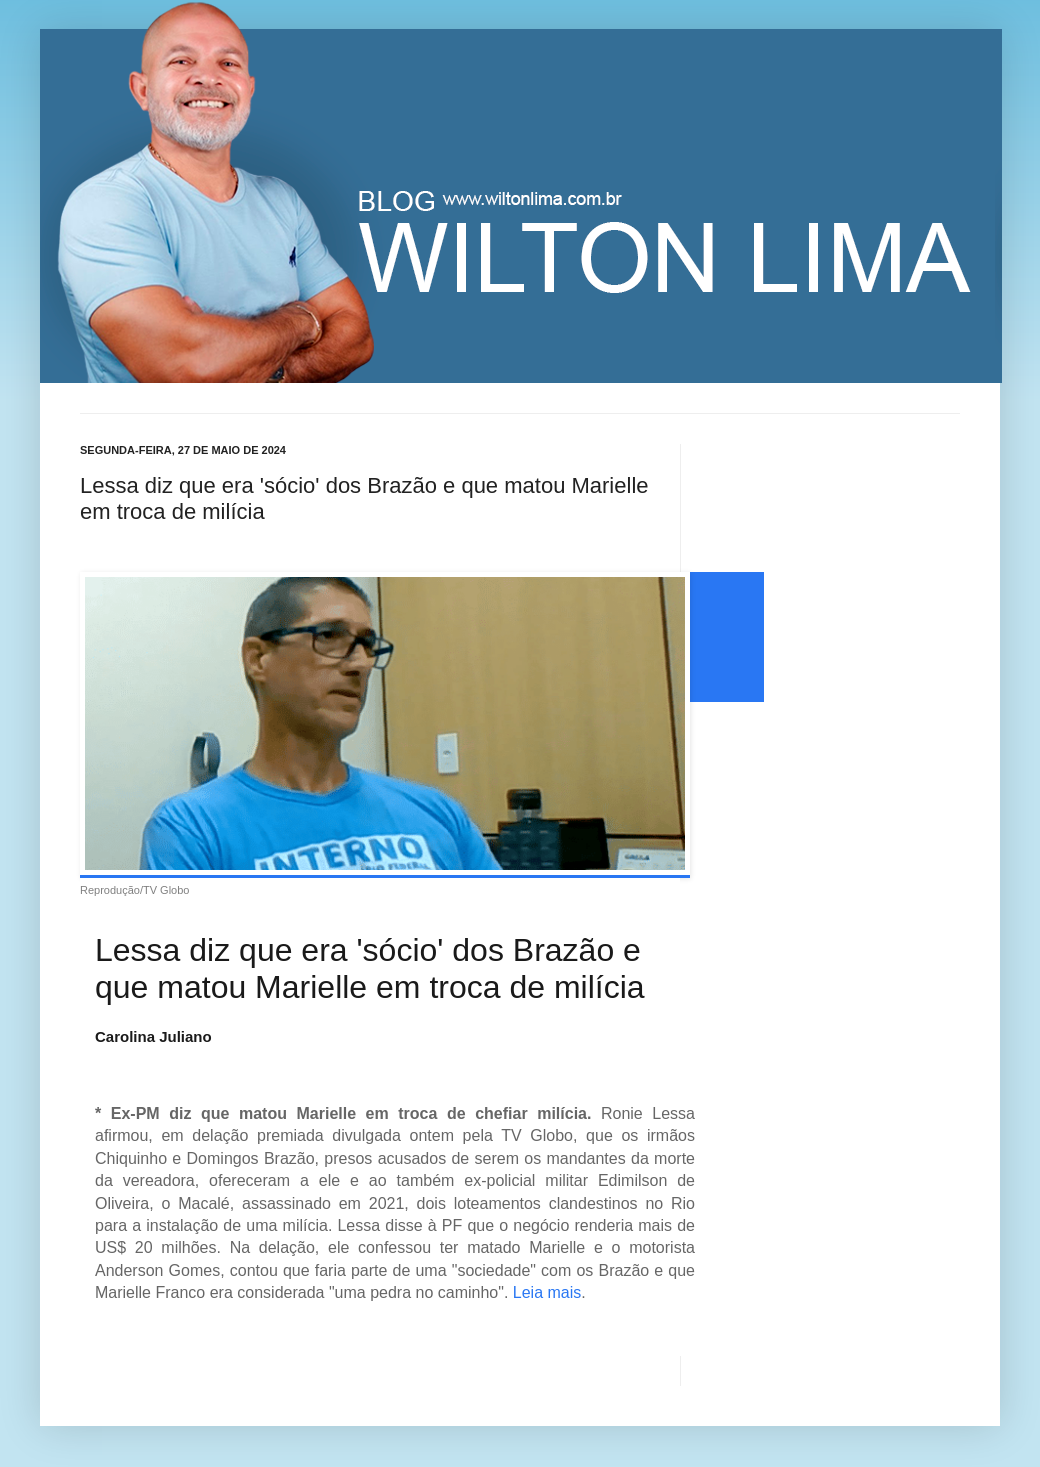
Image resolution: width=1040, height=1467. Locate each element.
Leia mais (547, 1292)
